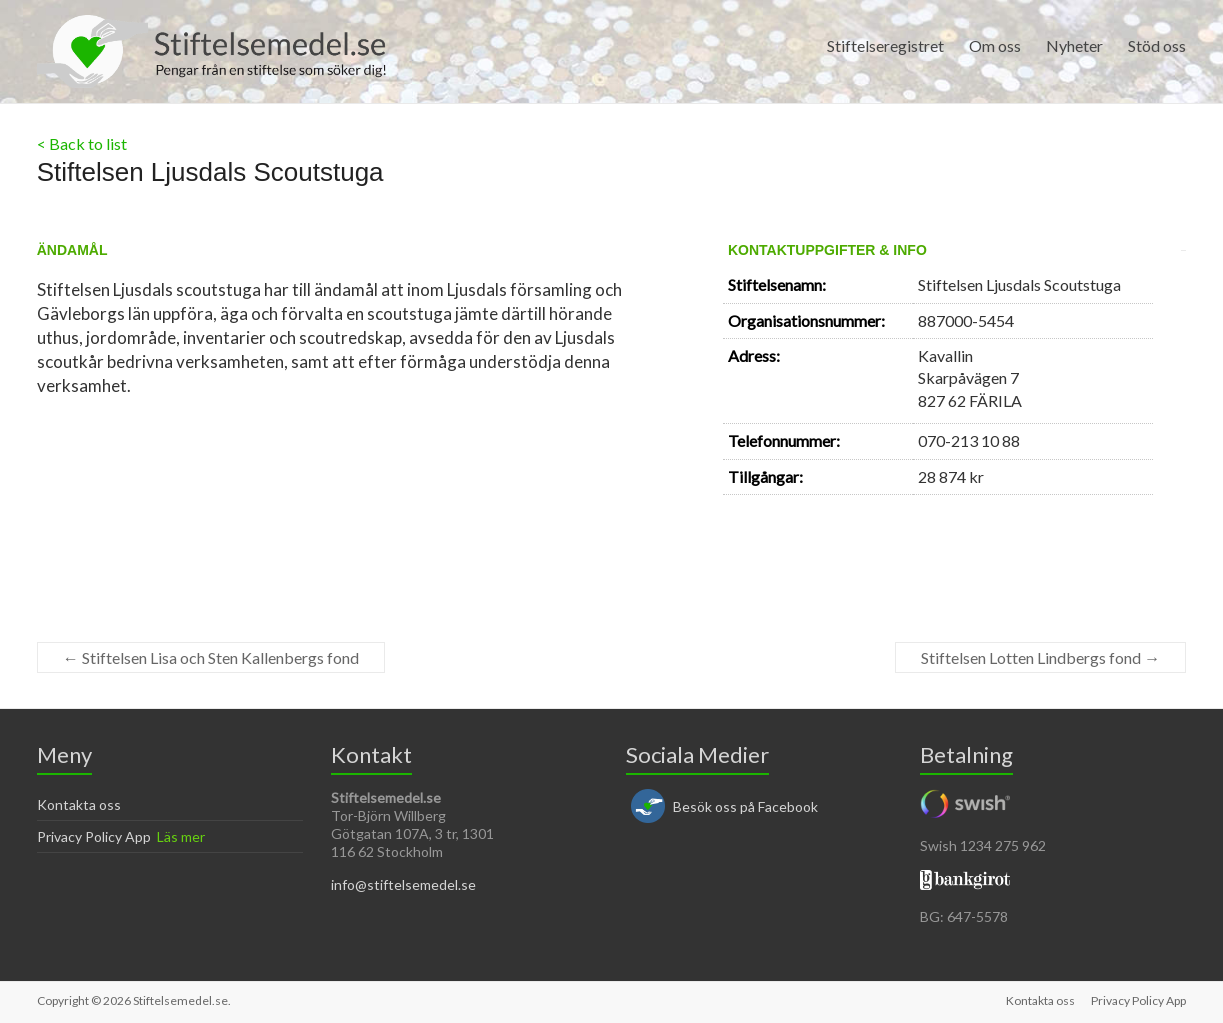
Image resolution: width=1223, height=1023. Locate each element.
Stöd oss (1157, 45)
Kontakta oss (79, 804)
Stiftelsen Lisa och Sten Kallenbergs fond (211, 657)
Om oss (995, 45)
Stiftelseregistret (885, 45)
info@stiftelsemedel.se (403, 884)
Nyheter (1074, 45)
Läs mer (181, 836)
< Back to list (82, 143)
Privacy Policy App (94, 836)
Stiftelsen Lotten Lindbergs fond (1040, 657)
